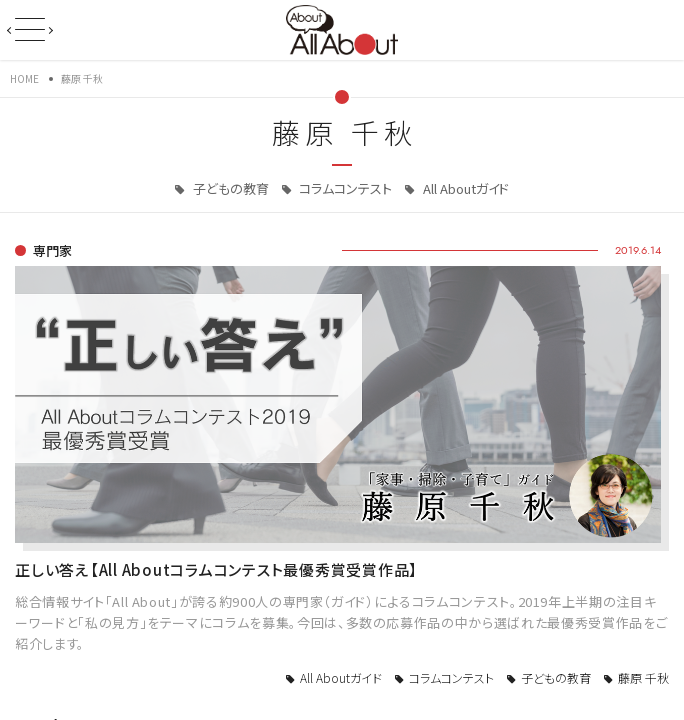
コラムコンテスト (344, 188)
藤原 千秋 (643, 677)
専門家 (52, 250)
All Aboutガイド (464, 188)
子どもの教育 (229, 188)
